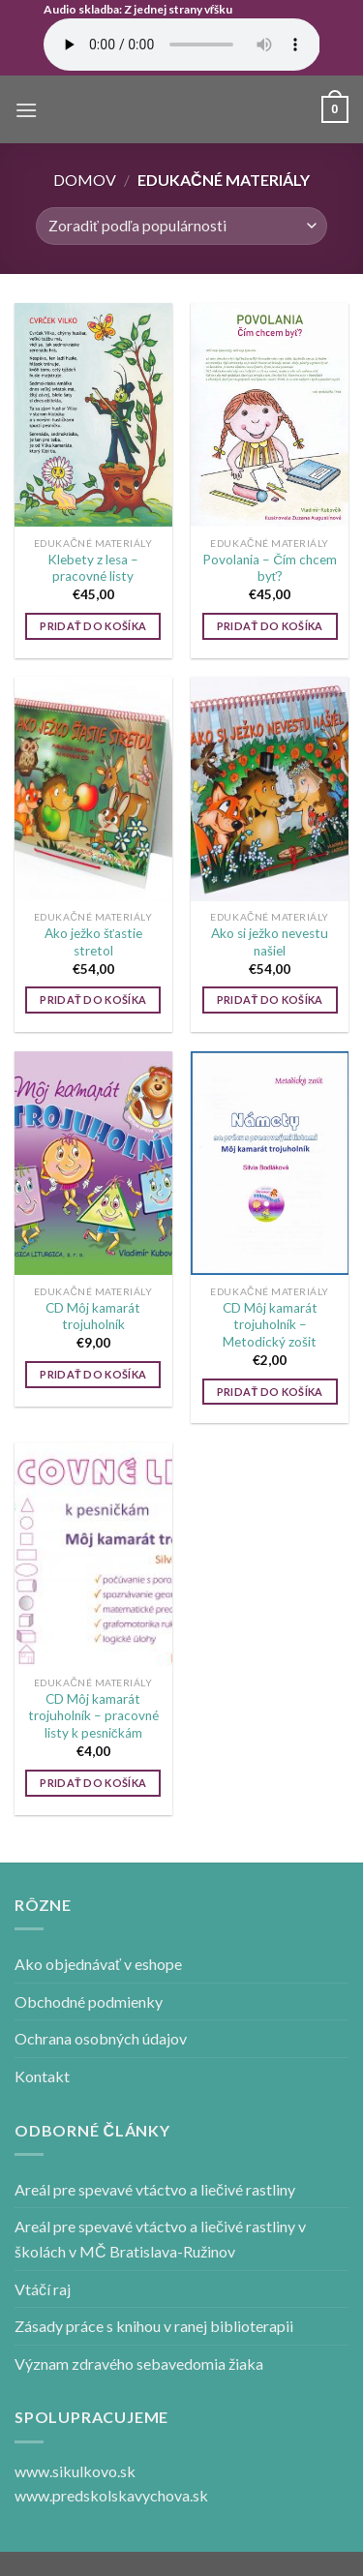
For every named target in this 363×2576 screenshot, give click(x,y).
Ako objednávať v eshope (98, 1964)
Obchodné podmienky (89, 2001)
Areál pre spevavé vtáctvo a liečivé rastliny (155, 2189)
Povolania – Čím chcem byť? (269, 568)
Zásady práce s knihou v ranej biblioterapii (154, 2326)
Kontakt (42, 2076)
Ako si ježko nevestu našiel (269, 941)
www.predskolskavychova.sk (111, 2495)
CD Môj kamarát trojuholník (92, 1316)
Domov (84, 179)
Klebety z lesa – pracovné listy (92, 568)
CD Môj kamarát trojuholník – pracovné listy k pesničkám (93, 1716)
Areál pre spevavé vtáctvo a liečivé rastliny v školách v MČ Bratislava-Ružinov (160, 2238)
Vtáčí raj (43, 2289)
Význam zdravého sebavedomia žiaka (139, 2363)
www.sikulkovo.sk (75, 2471)
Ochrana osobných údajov (101, 2038)
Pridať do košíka (93, 626)
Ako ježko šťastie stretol (93, 941)
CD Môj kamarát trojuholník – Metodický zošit (270, 1324)
